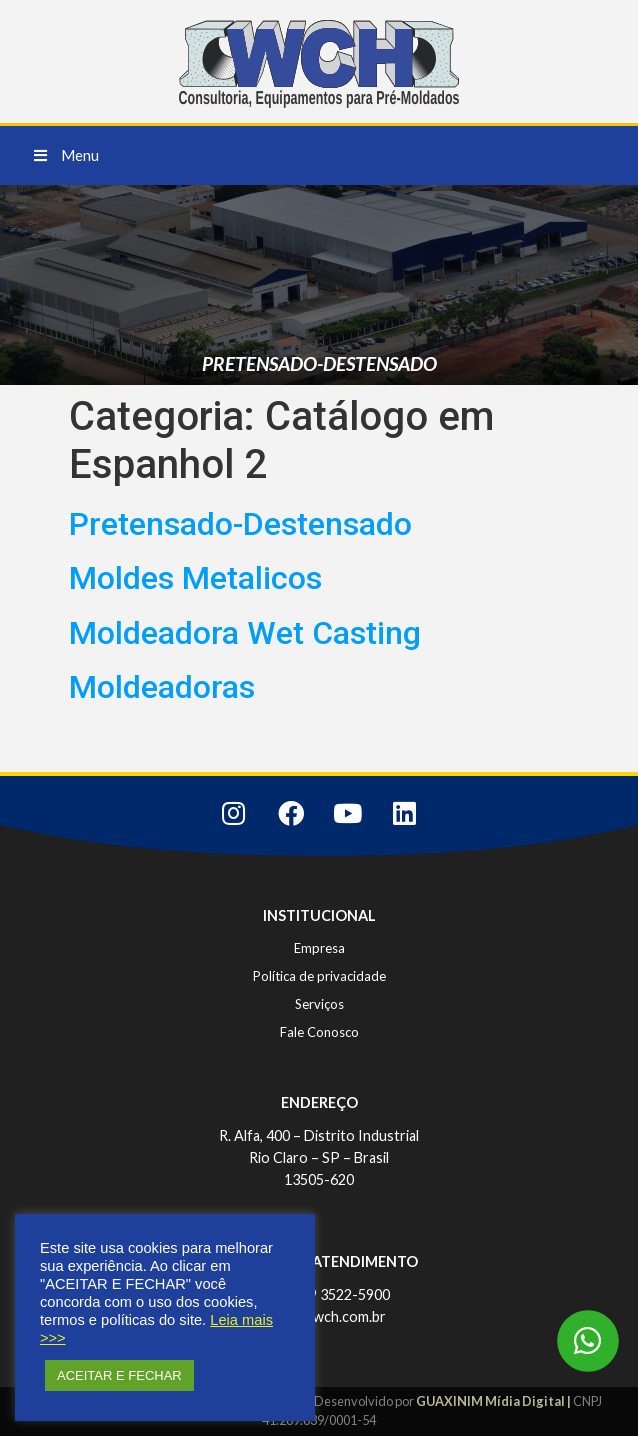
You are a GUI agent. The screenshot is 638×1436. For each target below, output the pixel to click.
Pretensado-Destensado (240, 524)
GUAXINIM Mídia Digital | (494, 1401)
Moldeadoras (162, 687)
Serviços (319, 1004)
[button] (66, 155)
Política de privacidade (319, 976)
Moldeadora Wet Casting (245, 633)
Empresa (319, 948)
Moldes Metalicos (195, 578)
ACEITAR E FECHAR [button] (119, 1375)
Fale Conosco (319, 1032)
